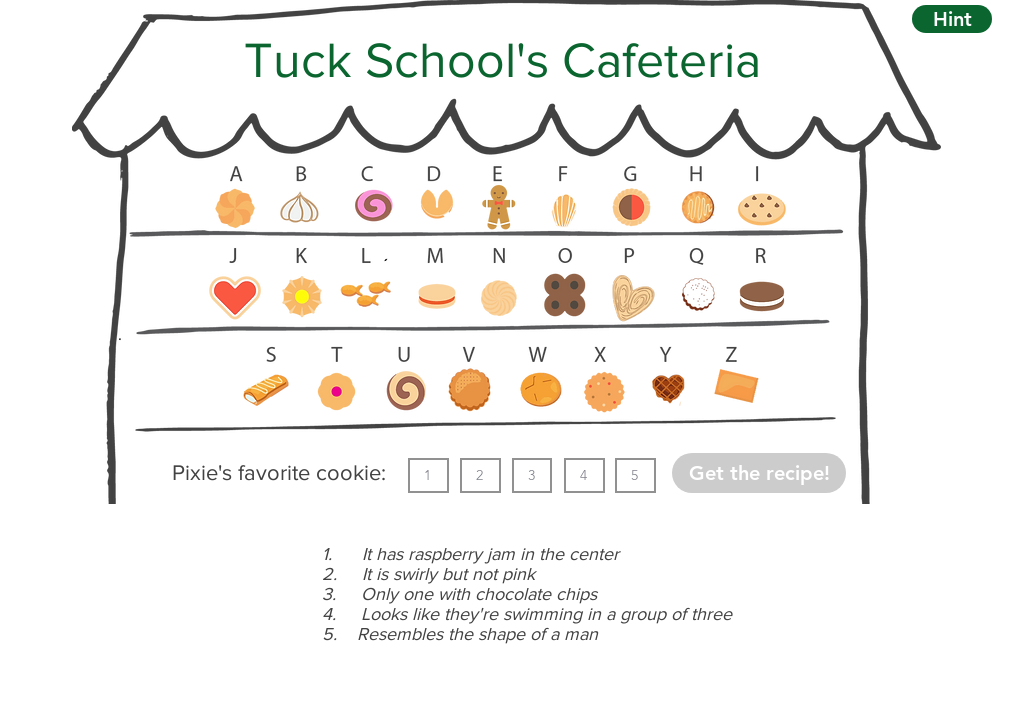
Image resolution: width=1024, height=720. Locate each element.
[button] (952, 19)
